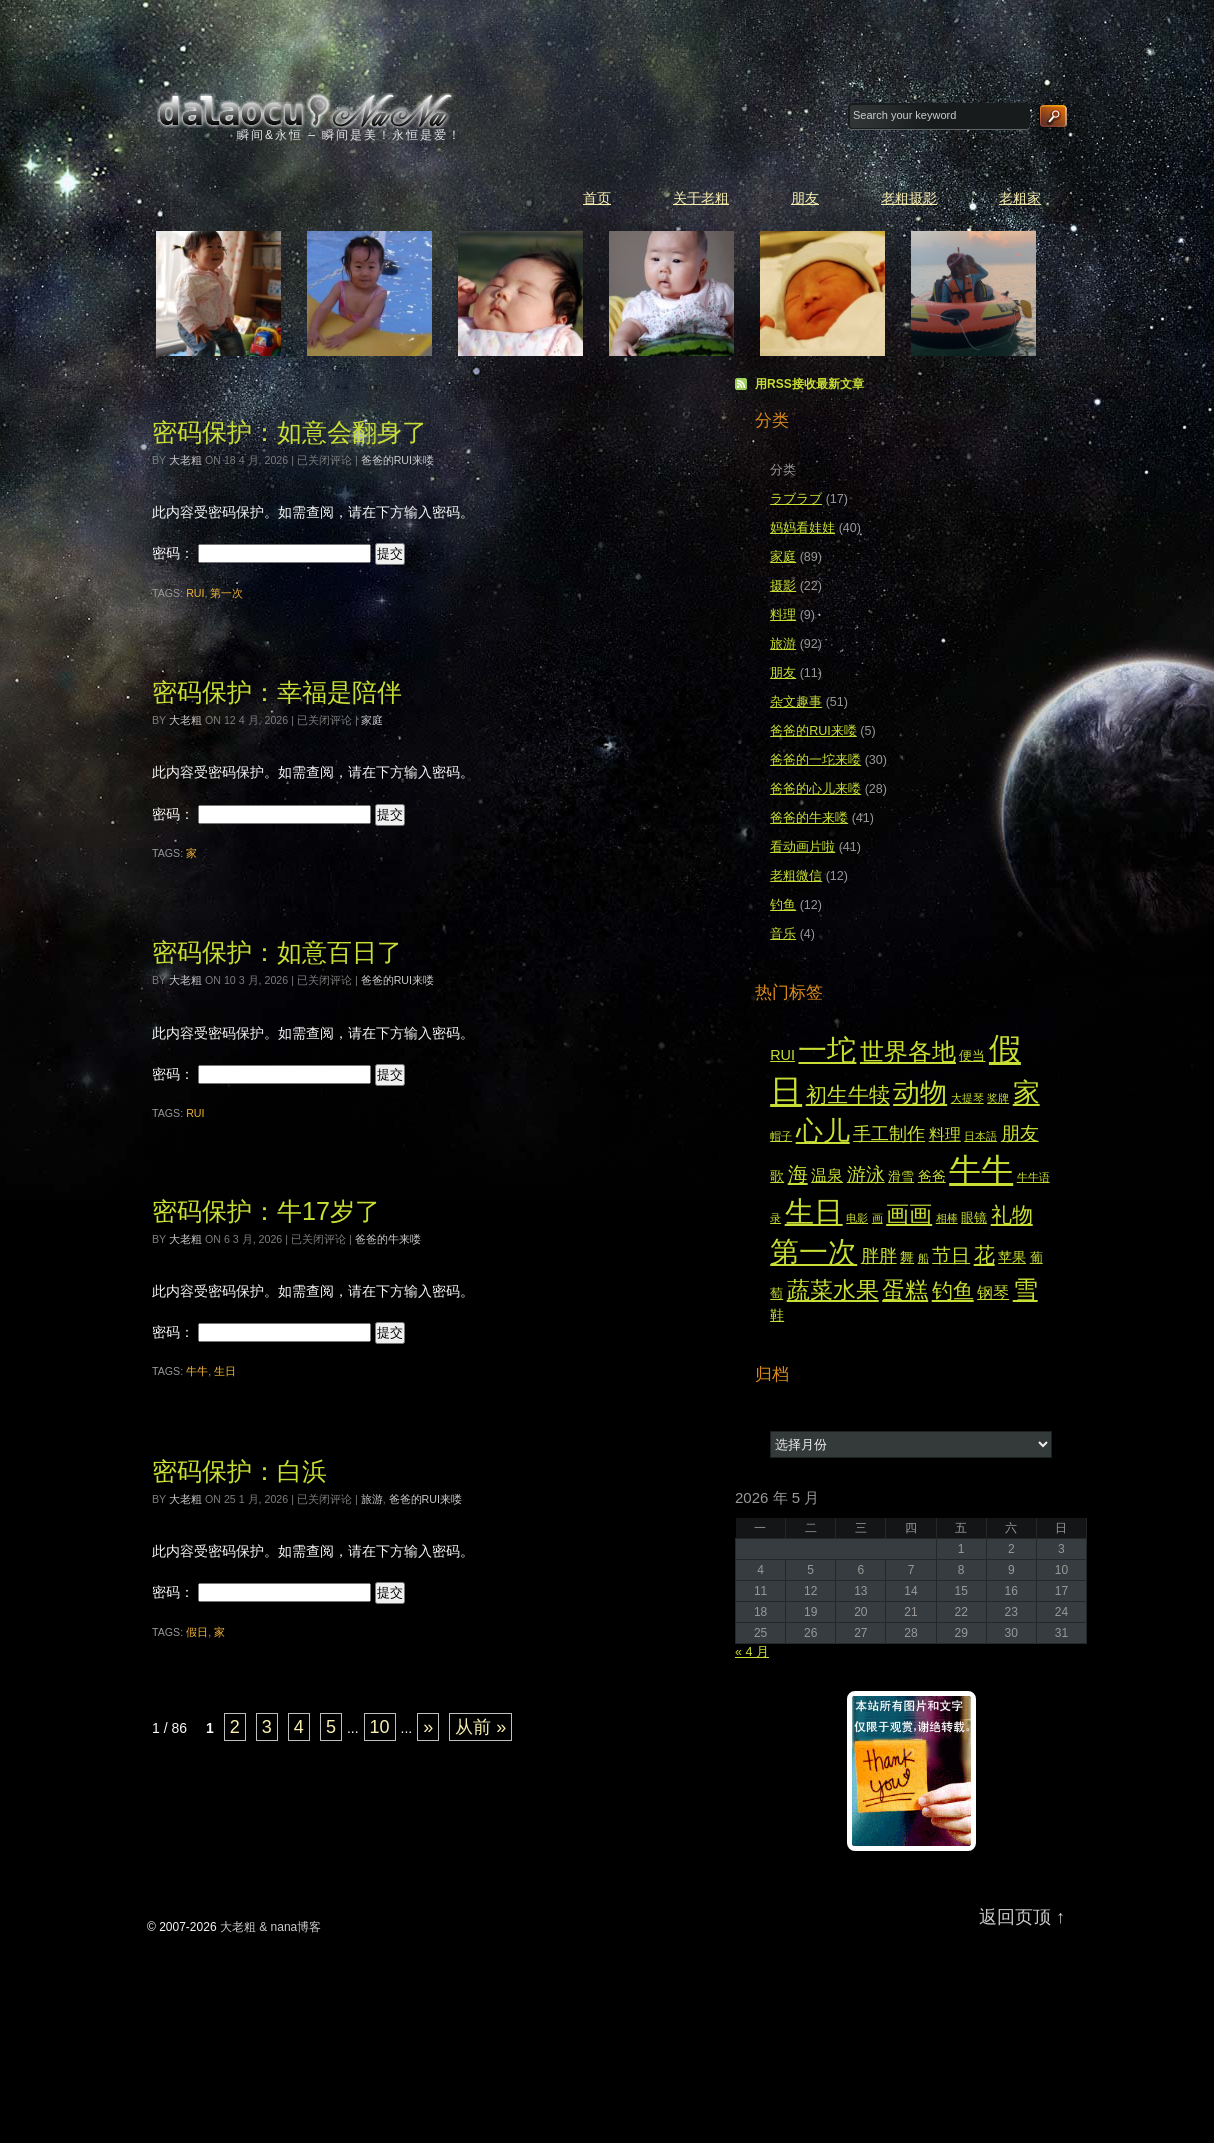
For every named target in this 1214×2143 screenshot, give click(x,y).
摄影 (783, 586)
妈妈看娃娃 (802, 528)
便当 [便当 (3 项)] (972, 1056)
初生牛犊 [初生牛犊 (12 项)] (848, 1095)
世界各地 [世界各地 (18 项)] (908, 1051)
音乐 (783, 934)
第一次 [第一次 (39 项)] (813, 1251)
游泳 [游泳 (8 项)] (866, 1174)
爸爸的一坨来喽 (815, 760)
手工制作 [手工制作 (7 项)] (889, 1134)
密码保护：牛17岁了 (266, 1211)
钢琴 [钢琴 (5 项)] (993, 1292)
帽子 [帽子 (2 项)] (781, 1136)
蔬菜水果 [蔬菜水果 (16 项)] (833, 1290)
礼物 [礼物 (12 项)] (1012, 1215)
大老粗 (185, 460)
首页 (597, 198)
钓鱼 (783, 905)
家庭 (372, 720)
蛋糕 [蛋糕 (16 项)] (905, 1290)
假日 (197, 1632)
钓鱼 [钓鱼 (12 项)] (953, 1291)
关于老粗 (701, 198)
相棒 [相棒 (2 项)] (947, 1218)
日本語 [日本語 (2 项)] (980, 1136)
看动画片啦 (802, 847)
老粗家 (1020, 198)
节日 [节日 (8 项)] (951, 1255)
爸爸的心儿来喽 (815, 789)
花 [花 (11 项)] (984, 1254)
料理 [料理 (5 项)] (945, 1134)
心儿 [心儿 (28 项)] (823, 1130)
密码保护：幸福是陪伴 (277, 692)
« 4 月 (752, 1652)
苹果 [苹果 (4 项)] (1012, 1257)
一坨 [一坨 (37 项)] (827, 1050)
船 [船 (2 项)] (923, 1258)
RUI (195, 593)
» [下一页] (428, 1727)
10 (380, 1727)
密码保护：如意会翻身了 (289, 432)
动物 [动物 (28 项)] (920, 1092)
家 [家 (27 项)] (1026, 1093)
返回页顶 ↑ (1022, 1917)
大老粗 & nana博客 (307, 110)
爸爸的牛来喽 (388, 1239)
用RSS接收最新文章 (809, 384)
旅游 (372, 1499)
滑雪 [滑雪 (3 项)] (901, 1177)
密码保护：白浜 (239, 1471)
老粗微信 (796, 876)
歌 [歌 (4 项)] (777, 1176)
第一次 (226, 593)
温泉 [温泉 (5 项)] (827, 1175)
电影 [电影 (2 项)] (857, 1218)
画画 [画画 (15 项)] (909, 1214)
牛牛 (197, 1371)
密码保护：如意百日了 (277, 952)
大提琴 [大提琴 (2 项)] (967, 1098)
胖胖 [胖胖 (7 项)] (879, 1256)
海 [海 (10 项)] (798, 1174)
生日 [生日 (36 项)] (814, 1212)
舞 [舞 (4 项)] (907, 1257)
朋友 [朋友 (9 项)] (1020, 1133)
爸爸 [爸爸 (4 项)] (932, 1176)
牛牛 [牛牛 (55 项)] (981, 1170)
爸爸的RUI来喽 (397, 460)
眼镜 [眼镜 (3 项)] (974, 1218)
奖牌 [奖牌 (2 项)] (998, 1098)
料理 (783, 615)
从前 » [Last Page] (480, 1727)
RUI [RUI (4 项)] (782, 1055)
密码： (261, 553)
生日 (225, 1371)
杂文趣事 (796, 702)
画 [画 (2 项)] (877, 1218)
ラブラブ (796, 499)
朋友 (805, 198)
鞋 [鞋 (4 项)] (777, 1315)
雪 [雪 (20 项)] (1025, 1289)
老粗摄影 (909, 198)
